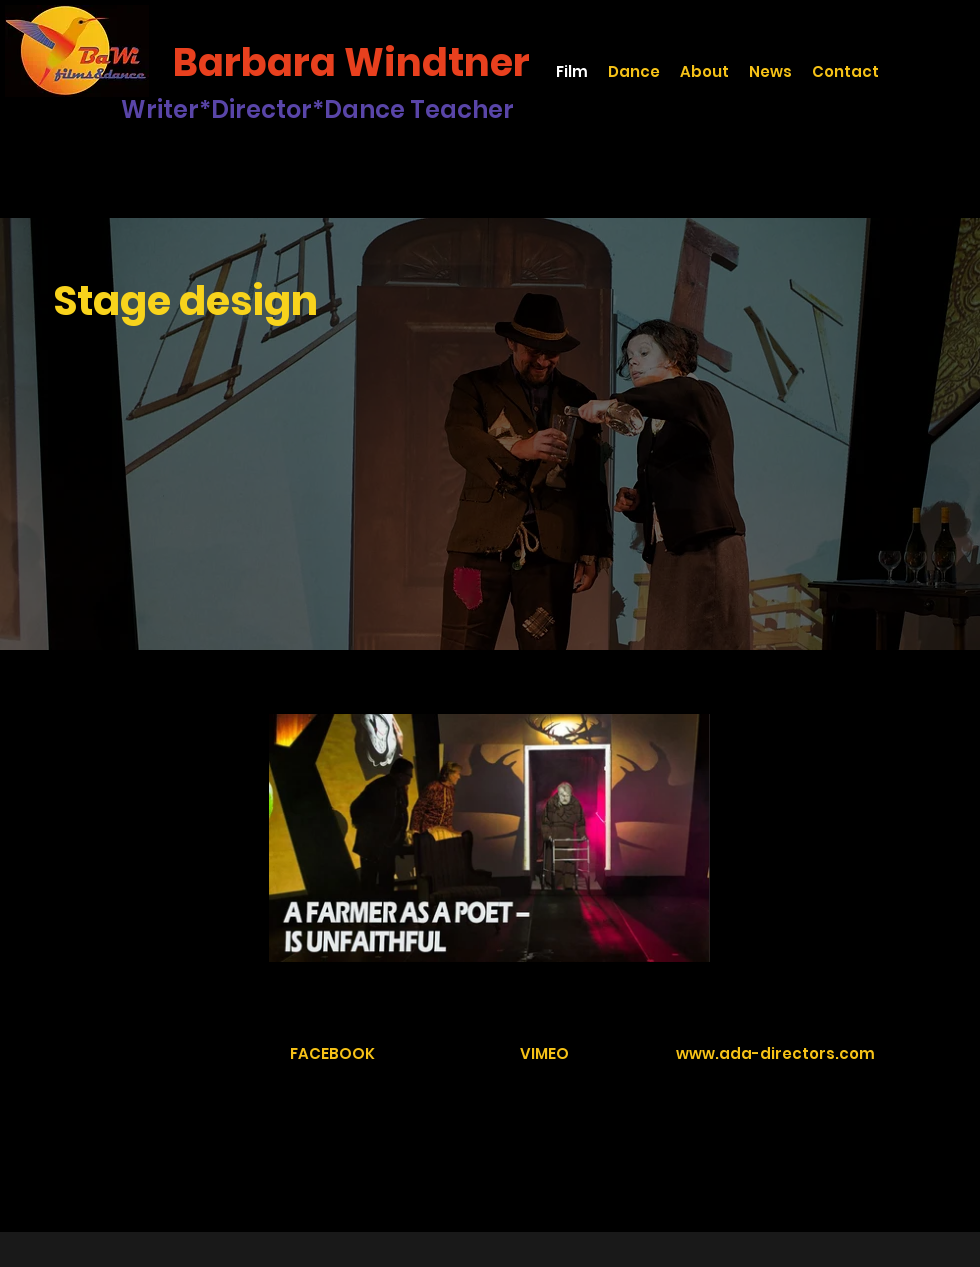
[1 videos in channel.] (489, 838)
